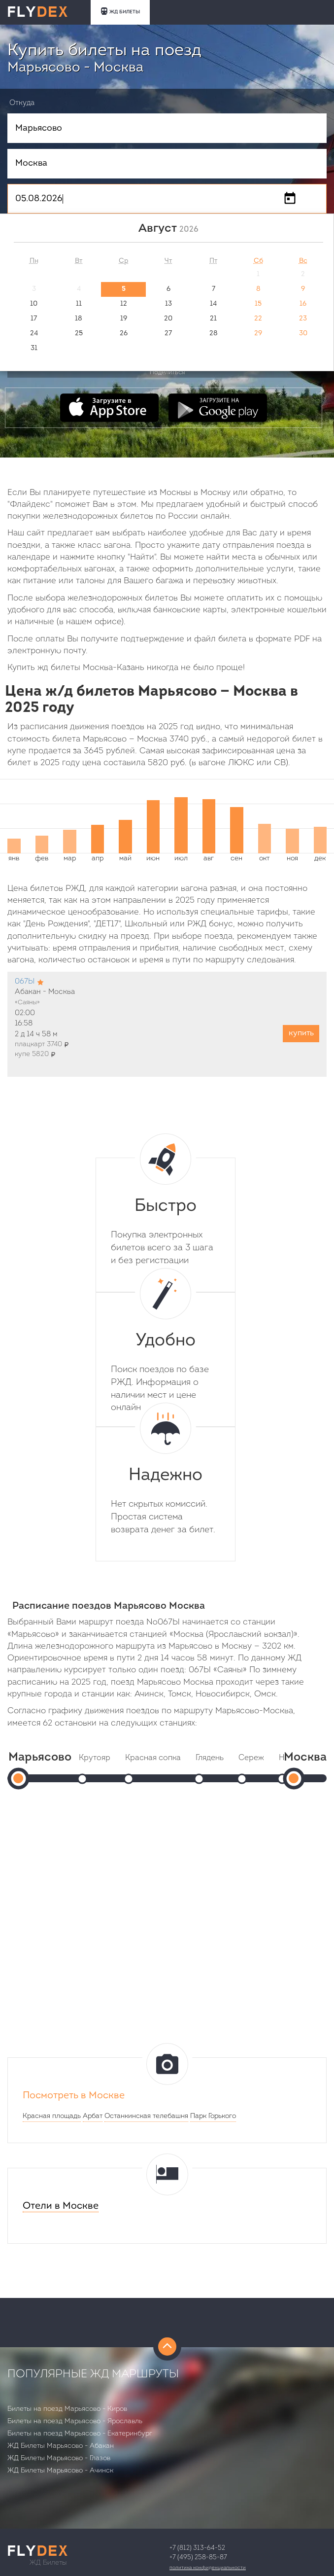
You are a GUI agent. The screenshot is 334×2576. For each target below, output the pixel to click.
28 (213, 333)
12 (123, 304)
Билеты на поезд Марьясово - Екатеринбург (79, 2433)
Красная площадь (52, 2116)
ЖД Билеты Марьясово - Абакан (60, 2446)
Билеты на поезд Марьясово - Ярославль (74, 2421)
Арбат (92, 2116)
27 (168, 333)
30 (303, 333)
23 (303, 318)
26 (124, 333)
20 (168, 318)
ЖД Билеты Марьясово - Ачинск (60, 2470)
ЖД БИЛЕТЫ (120, 11)
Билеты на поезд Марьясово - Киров (67, 2409)
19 (123, 318)
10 (33, 304)
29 (258, 333)
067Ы (24, 982)
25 (79, 333)
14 (213, 304)
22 (258, 318)
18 (78, 318)
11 (79, 304)
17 (34, 318)
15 (258, 304)
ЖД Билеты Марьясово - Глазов (58, 2458)
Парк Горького (213, 2116)
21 (213, 318)
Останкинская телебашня (146, 2116)
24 (34, 333)
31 (34, 348)
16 (303, 304)
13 (168, 304)
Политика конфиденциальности (207, 2568)
